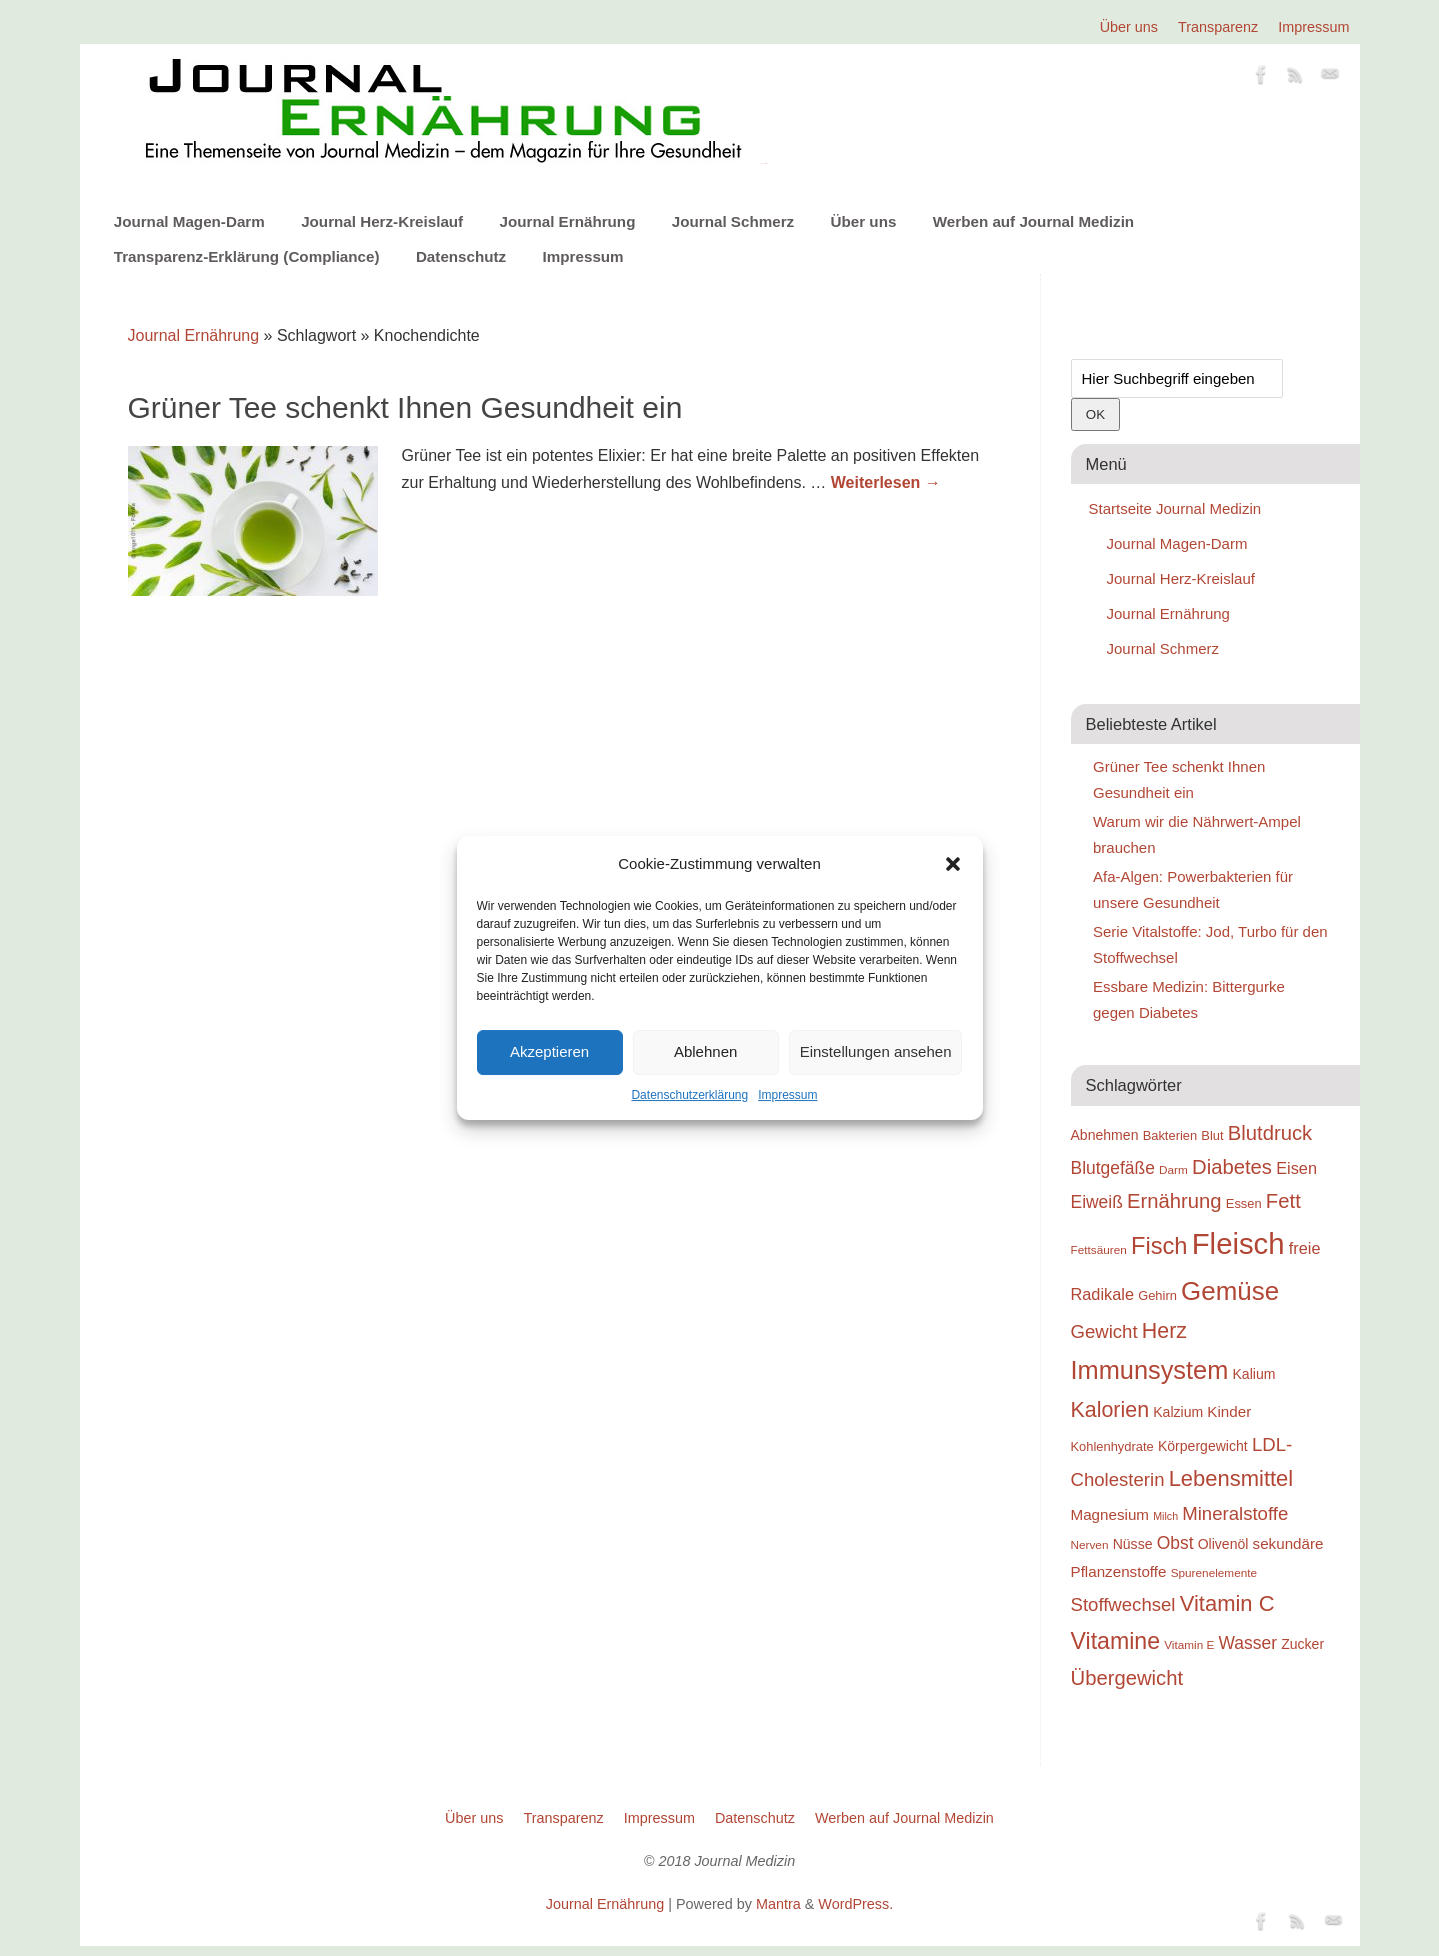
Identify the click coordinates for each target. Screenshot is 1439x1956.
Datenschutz (461, 256)
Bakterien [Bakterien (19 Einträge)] (1170, 1135)
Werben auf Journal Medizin (1033, 221)
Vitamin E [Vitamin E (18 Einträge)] (1189, 1644)
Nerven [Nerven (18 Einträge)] (1090, 1544)
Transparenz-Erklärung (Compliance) (247, 256)
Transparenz (1218, 27)
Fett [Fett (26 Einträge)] (1283, 1201)
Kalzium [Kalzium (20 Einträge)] (1178, 1412)
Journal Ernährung (568, 221)
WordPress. (855, 1904)
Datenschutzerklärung (689, 1095)
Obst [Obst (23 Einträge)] (1175, 1543)
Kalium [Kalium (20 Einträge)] (1254, 1374)
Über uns (1129, 27)
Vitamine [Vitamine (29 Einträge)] (1116, 1641)
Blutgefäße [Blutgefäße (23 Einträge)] (1113, 1168)
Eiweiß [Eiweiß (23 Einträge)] (1097, 1202)
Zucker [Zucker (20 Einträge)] (1302, 1644)
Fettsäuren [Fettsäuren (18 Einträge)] (1099, 1249)
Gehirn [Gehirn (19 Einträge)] (1157, 1295)
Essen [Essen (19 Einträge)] (1244, 1203)
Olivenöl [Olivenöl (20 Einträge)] (1223, 1544)
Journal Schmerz (733, 221)
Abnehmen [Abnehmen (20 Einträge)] (1105, 1135)
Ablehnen (705, 1051)
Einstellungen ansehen (876, 1051)
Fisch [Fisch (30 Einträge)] (1159, 1246)
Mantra (778, 1904)
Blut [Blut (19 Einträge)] (1212, 1135)
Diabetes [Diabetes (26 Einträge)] (1232, 1167)
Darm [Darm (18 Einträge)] (1173, 1169)
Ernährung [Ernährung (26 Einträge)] (1174, 1201)
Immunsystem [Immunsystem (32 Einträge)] (1150, 1370)
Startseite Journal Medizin (1175, 508)
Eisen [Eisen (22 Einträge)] (1296, 1168)
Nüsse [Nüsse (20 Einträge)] (1133, 1544)
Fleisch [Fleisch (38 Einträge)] (1238, 1243)
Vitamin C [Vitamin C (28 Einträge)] (1227, 1603)
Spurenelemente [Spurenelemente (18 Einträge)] (1214, 1572)
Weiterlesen (886, 482)
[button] (953, 864)
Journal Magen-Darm (189, 221)
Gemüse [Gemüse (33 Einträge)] (1230, 1291)
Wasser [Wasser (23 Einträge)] (1248, 1643)
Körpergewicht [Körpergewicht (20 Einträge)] (1203, 1446)
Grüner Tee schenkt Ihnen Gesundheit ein (405, 407)
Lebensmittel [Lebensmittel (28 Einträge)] (1231, 1478)
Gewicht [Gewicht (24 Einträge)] (1104, 1331)
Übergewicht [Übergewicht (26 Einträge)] (1127, 1678)
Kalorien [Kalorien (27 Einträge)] (1110, 1410)
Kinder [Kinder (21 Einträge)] (1229, 1411)
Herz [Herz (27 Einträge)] (1164, 1331)
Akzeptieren (549, 1051)
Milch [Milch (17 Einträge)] (1165, 1516)
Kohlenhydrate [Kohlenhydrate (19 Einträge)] (1112, 1446)
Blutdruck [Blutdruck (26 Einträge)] (1270, 1133)
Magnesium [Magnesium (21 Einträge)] (1110, 1514)
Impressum (787, 1095)
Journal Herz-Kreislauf (382, 221)
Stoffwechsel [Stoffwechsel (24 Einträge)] (1123, 1604)
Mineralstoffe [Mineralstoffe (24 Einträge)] (1235, 1513)
